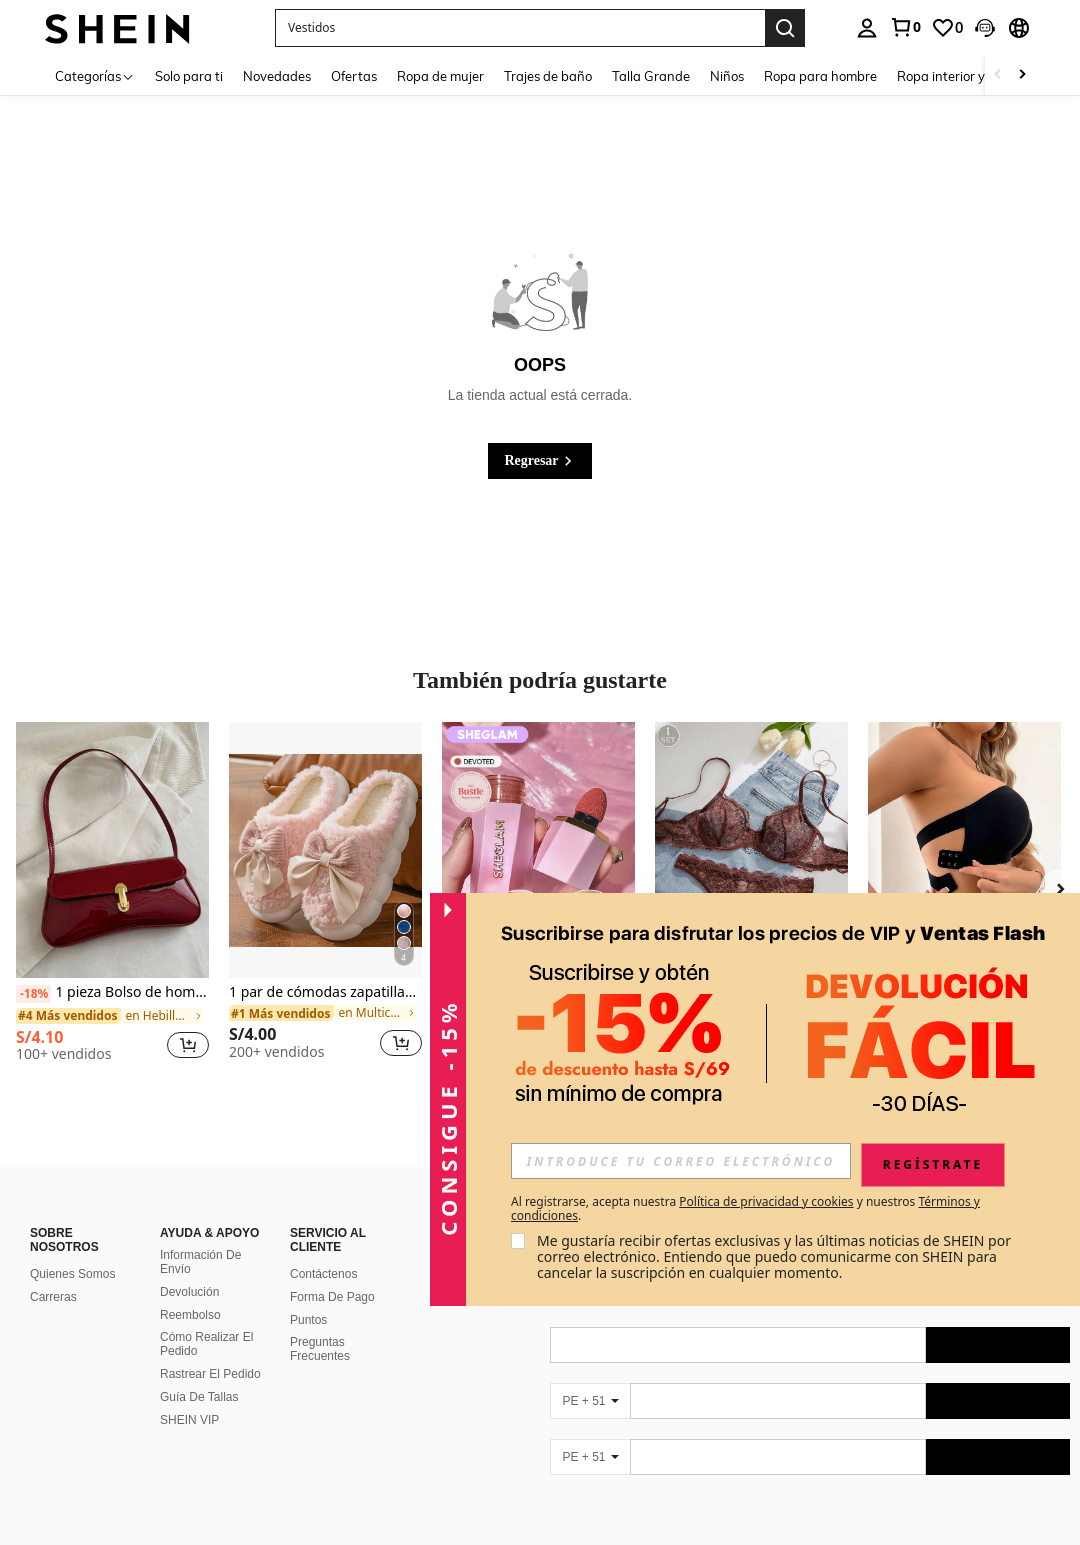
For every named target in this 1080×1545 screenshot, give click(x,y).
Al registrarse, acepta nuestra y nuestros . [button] (745, 1209)
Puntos (308, 1320)
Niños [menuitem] (727, 76)
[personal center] (867, 28)
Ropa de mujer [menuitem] (440, 76)
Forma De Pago (332, 1297)
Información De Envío (200, 1262)
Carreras (53, 1297)
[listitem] (112, 899)
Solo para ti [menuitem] (189, 76)
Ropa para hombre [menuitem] (820, 76)
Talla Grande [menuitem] (651, 76)
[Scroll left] (998, 75)
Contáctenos (323, 1274)
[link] (905, 27)
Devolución (189, 1292)
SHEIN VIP (189, 1420)
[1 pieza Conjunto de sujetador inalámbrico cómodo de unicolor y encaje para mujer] (751, 850)
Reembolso (190, 1315)
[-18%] (33, 994)
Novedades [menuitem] (277, 76)
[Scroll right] (1022, 75)
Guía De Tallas (199, 1397)
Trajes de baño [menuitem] (548, 76)
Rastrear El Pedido (210, 1374)
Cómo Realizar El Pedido (206, 1344)
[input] (681, 1161)
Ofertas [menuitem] (354, 76)
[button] (985, 28)
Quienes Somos (72, 1274)
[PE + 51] (590, 1401)
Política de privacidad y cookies (766, 1201)
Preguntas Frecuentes (320, 1349)
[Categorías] (95, 75)
